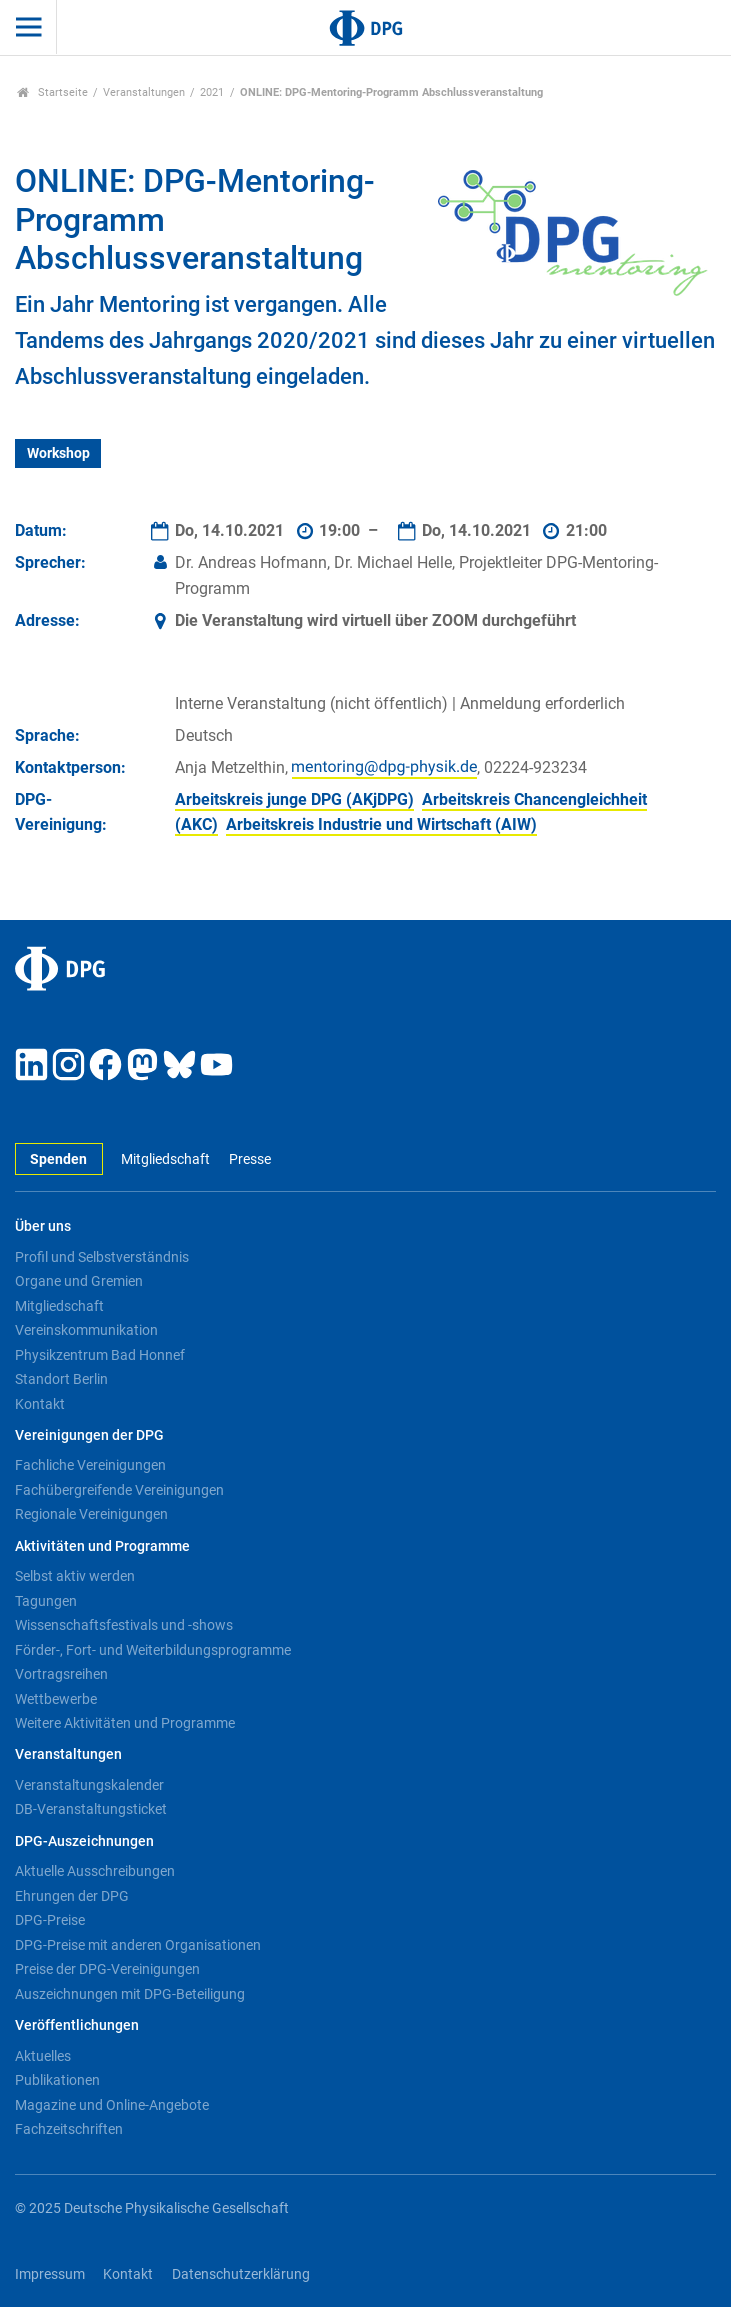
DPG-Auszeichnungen (84, 1841)
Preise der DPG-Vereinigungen (107, 1969)
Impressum (50, 2274)
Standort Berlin (61, 1379)
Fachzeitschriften (69, 2129)
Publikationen (57, 2080)
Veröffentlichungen (77, 2025)
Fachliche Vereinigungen (90, 1465)
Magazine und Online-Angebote (112, 2105)
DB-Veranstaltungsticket (91, 1809)
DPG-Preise (50, 1920)
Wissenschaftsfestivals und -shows (124, 1625)
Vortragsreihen (61, 1674)
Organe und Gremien (79, 1281)
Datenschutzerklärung (241, 2274)
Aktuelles (43, 2056)
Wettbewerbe (56, 1699)
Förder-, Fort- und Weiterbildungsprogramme (153, 1650)
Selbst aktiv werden (75, 1576)
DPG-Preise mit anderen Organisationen (138, 1945)
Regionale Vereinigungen (91, 1514)
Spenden (58, 1159)
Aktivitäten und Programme (102, 1546)
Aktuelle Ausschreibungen (95, 1871)
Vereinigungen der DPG (89, 1435)
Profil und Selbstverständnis (102, 1257)
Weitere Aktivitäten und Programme (125, 1723)
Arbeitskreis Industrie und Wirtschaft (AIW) (381, 824)
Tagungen (46, 1601)
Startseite (52, 92)
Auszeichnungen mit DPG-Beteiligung (130, 1994)
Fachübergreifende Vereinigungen (119, 1490)
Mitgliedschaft (165, 1159)
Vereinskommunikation (86, 1330)
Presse (250, 1159)
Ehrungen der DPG (72, 1896)
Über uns (43, 1226)
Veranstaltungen (144, 92)
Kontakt (40, 1404)
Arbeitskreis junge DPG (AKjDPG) (294, 799)
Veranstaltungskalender (89, 1785)
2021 (212, 92)
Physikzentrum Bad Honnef (100, 1355)
